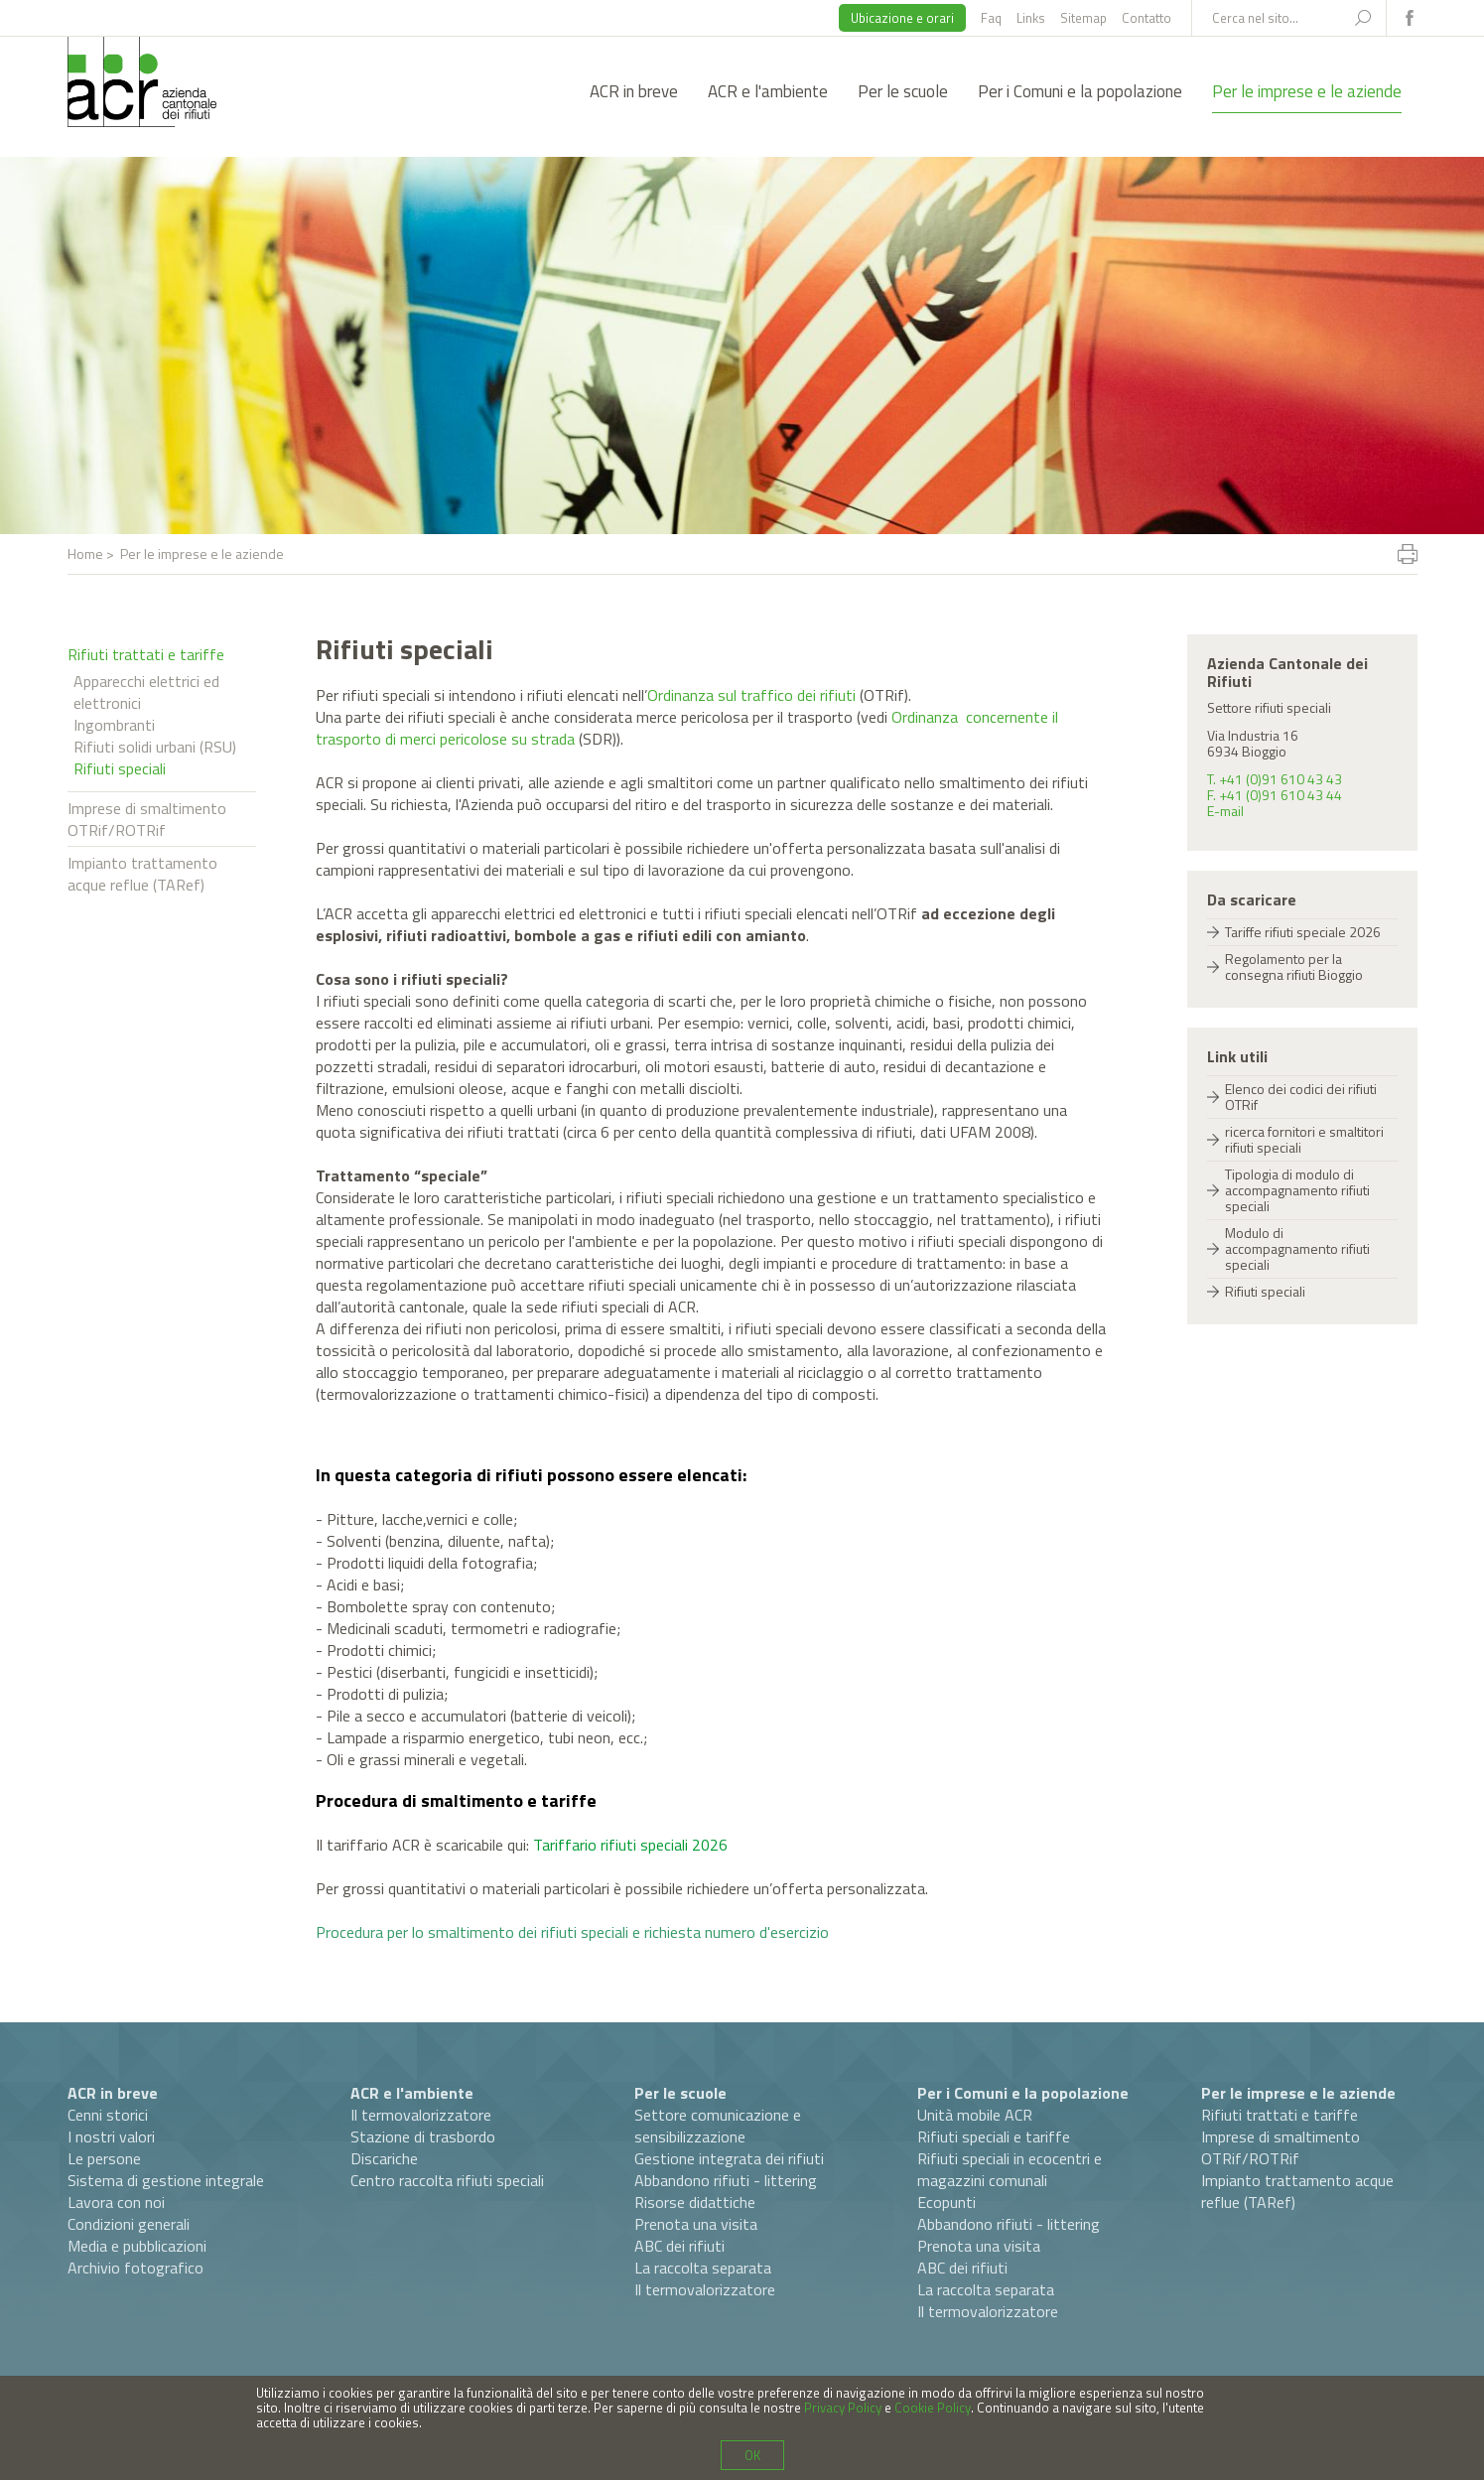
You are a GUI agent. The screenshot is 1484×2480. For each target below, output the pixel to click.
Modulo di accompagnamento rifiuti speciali (1297, 1248)
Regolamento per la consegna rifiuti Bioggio (1294, 966)
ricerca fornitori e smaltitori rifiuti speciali (1304, 1139)
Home (85, 553)
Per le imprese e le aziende (1307, 91)
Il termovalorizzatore (420, 2115)
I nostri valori (111, 2136)
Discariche (384, 2158)
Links (1030, 18)
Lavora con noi (116, 2202)
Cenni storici (107, 2115)
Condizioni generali (128, 2224)
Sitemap (1083, 18)
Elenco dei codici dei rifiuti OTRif (1301, 1096)
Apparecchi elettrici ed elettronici (146, 692)
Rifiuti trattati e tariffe (145, 654)
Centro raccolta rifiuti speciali (447, 2180)
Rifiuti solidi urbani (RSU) (154, 747)
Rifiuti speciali (119, 768)
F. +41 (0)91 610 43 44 (1274, 794)
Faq (991, 18)
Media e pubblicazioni (136, 2246)
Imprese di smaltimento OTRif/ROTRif (146, 819)
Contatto (1146, 18)
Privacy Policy (842, 2407)
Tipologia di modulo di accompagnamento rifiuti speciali (1297, 1190)
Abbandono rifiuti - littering (725, 2180)
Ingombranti (114, 725)
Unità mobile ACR (974, 2115)
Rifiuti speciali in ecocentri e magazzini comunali (1009, 2169)
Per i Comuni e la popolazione (1080, 91)
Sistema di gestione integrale (165, 2180)
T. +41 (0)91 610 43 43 (1274, 778)
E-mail (1225, 810)
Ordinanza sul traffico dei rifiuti (751, 695)
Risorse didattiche (694, 2202)
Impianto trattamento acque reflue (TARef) (142, 873)
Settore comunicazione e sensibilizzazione (717, 2125)
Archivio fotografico (135, 2267)
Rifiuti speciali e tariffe (993, 2136)
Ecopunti (946, 2202)
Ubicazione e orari (902, 18)
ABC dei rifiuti (679, 2246)
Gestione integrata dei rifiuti (729, 2158)
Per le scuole (903, 91)
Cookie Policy (932, 2407)
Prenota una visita (695, 2224)
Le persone (104, 2158)
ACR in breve (634, 91)
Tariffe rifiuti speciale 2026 (1303, 931)
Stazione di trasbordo (422, 2136)
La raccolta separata (702, 2267)
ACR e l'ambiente (768, 91)
